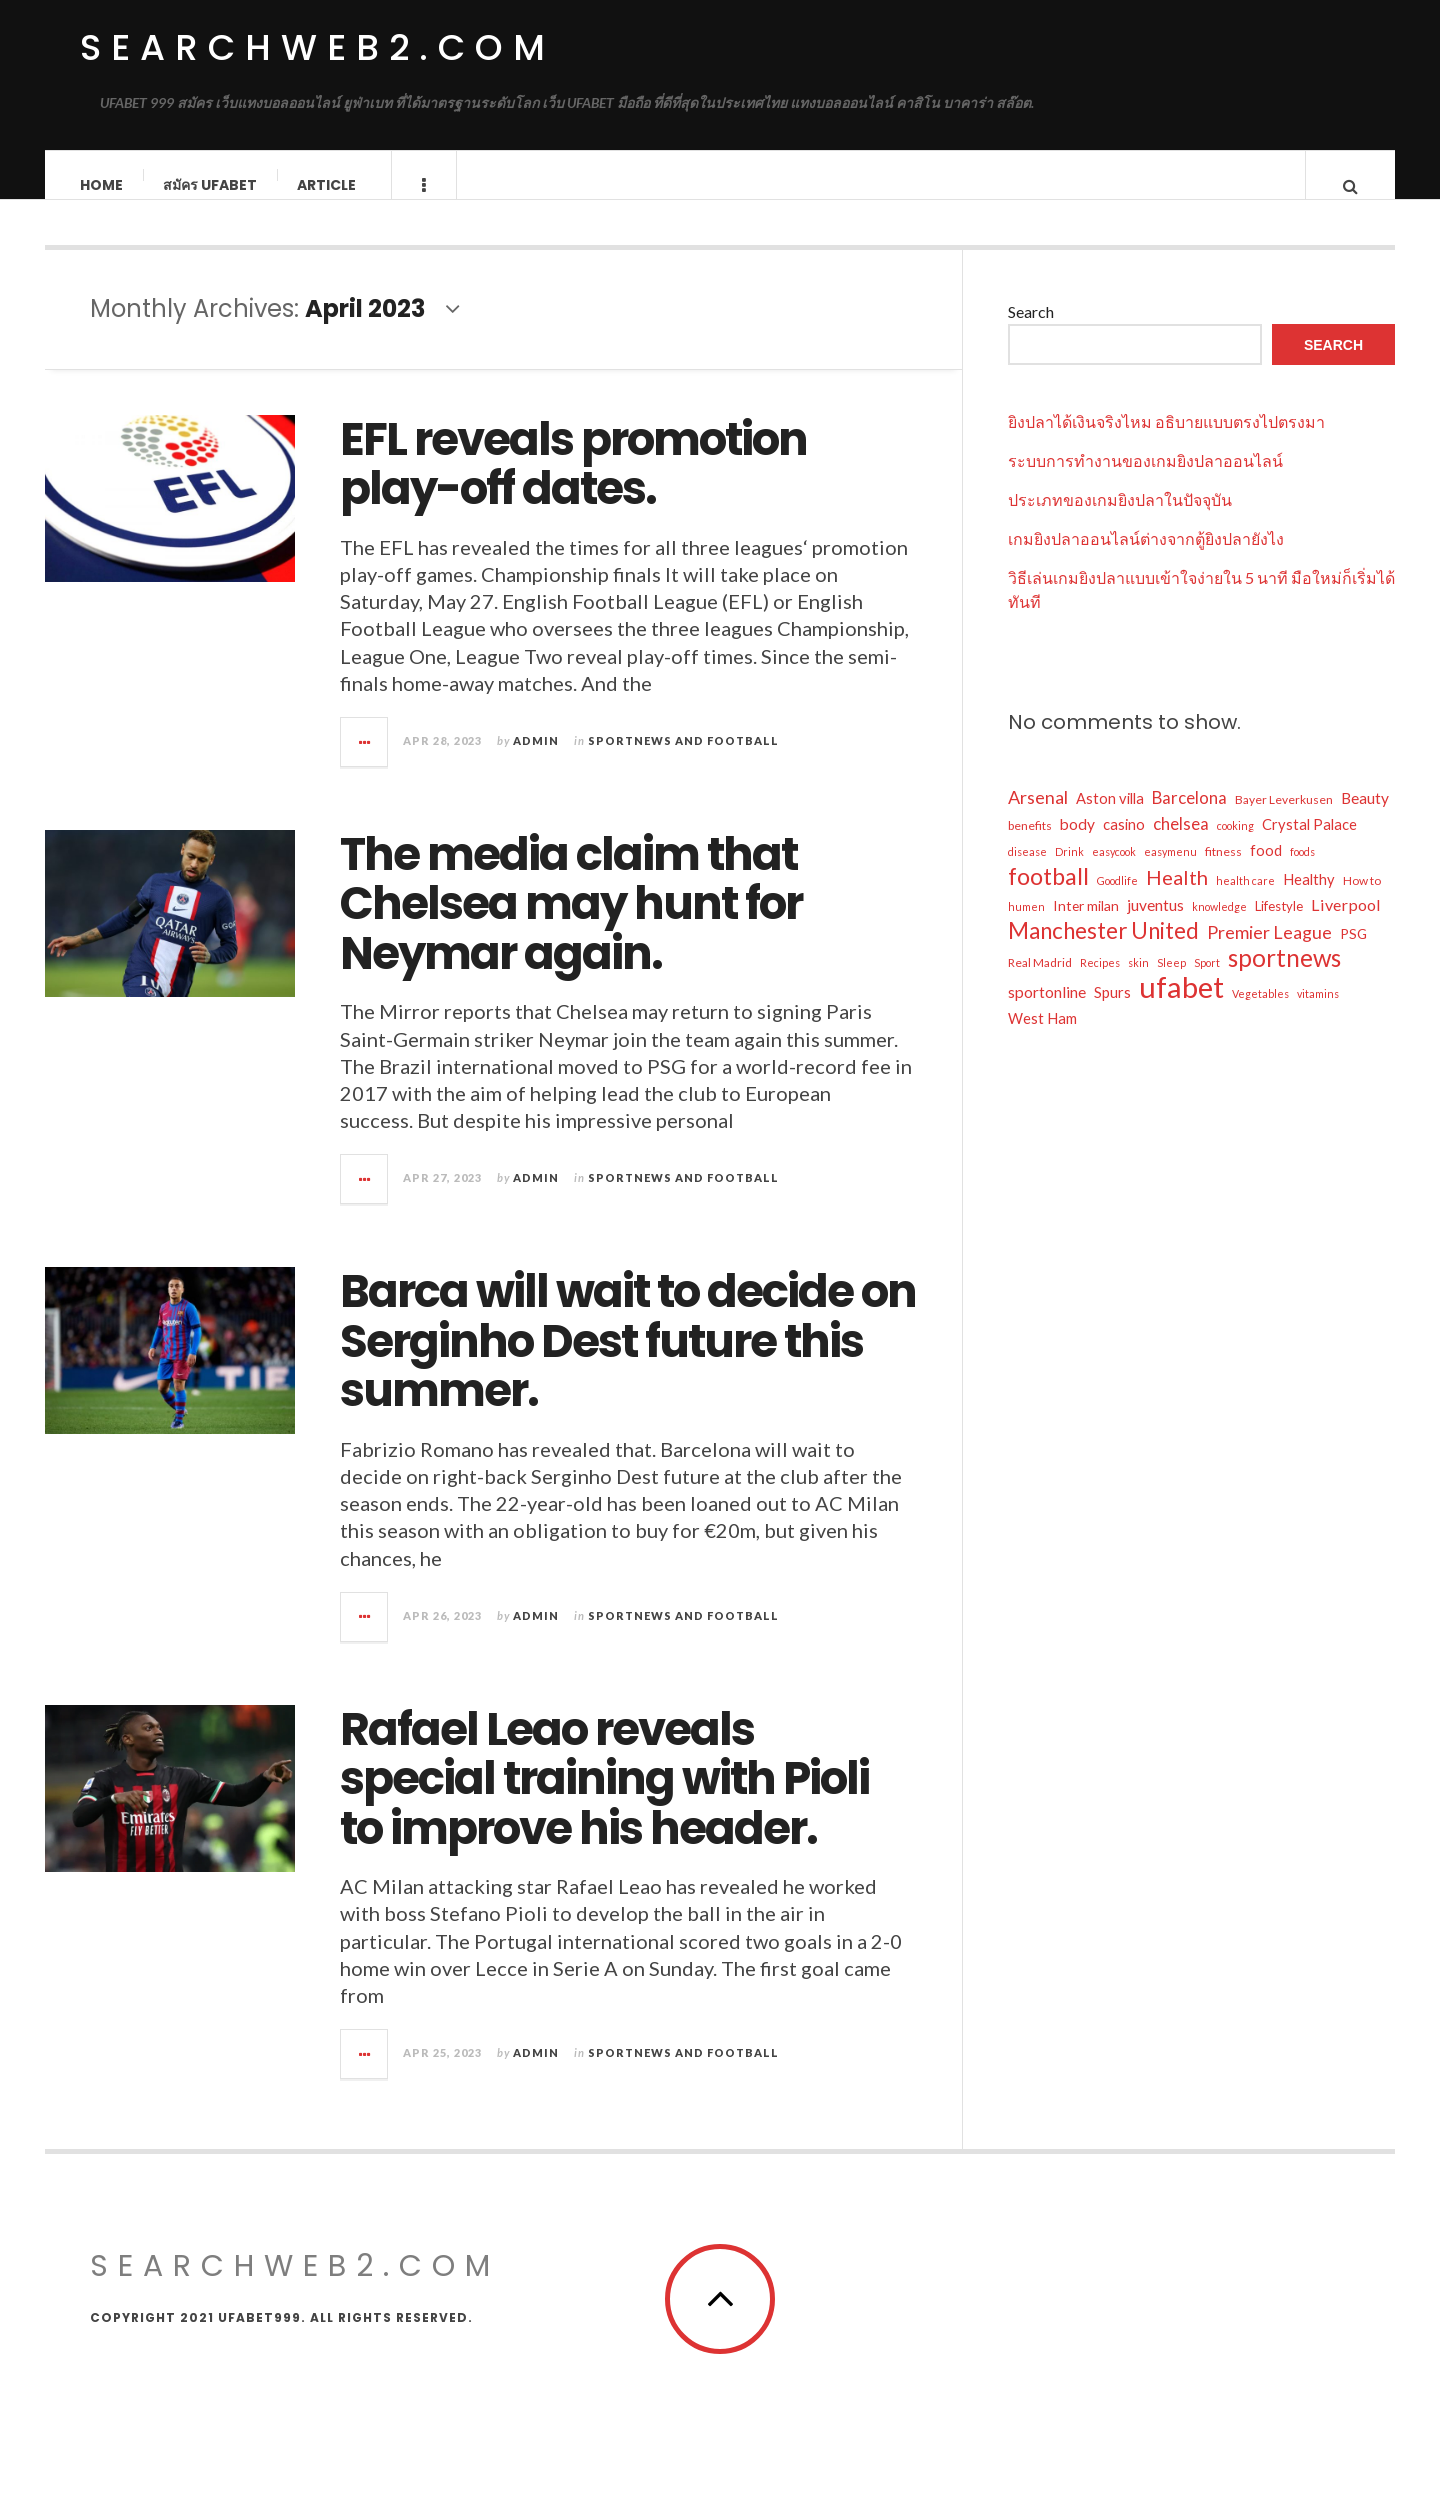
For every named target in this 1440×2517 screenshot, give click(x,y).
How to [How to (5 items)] (1362, 900)
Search (1031, 331)
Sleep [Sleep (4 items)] (1171, 982)
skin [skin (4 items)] (1138, 982)
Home (102, 185)
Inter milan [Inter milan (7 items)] (1086, 925)
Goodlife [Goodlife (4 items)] (1117, 900)
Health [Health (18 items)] (1177, 897)
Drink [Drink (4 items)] (1069, 871)
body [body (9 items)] (1077, 844)
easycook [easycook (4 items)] (1114, 871)
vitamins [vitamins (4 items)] (1318, 1013)
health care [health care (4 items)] (1245, 900)
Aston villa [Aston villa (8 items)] (1110, 818)
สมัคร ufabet (211, 185)
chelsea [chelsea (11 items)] (1181, 843)
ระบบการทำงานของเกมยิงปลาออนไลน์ (1145, 480)
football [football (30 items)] (1048, 896)
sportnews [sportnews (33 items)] (1284, 978)
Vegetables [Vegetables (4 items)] (1260, 1013)
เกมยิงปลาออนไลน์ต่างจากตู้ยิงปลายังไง (1146, 558)
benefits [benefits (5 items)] (1030, 845)
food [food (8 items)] (1266, 870)
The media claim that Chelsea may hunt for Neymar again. (571, 924)
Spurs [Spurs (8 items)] (1112, 1012)
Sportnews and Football (683, 760)
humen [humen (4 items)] (1026, 926)
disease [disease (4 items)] (1027, 871)
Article (327, 185)
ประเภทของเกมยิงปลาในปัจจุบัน (1120, 519)
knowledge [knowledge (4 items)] (1219, 926)
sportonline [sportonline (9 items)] (1047, 1012)
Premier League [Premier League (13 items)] (1269, 952)
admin (536, 760)
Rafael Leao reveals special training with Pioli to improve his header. (604, 1799)
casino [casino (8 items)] (1124, 844)
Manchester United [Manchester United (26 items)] (1103, 951)
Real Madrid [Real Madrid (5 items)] (1040, 982)
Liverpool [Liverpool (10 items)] (1346, 924)
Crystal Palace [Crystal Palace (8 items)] (1309, 844)
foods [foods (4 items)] (1302, 871)
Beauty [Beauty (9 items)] (1365, 818)
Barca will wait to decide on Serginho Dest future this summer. (628, 1361)
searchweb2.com (317, 47)
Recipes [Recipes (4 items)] (1100, 982)
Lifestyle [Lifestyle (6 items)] (1279, 926)
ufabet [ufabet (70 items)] (1181, 1007)
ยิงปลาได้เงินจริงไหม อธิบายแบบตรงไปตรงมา (1166, 441)
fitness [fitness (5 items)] (1223, 871)
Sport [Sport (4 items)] (1207, 982)
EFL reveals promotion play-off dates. (573, 484)
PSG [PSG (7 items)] (1353, 953)
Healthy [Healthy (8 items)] (1309, 899)
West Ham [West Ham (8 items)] (1042, 1038)
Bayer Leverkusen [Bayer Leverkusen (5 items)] (1284, 819)
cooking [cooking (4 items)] (1235, 845)
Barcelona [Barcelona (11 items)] (1189, 817)
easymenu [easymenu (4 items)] (1170, 871)
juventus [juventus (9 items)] (1155, 925)
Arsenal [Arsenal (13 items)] (1038, 817)
